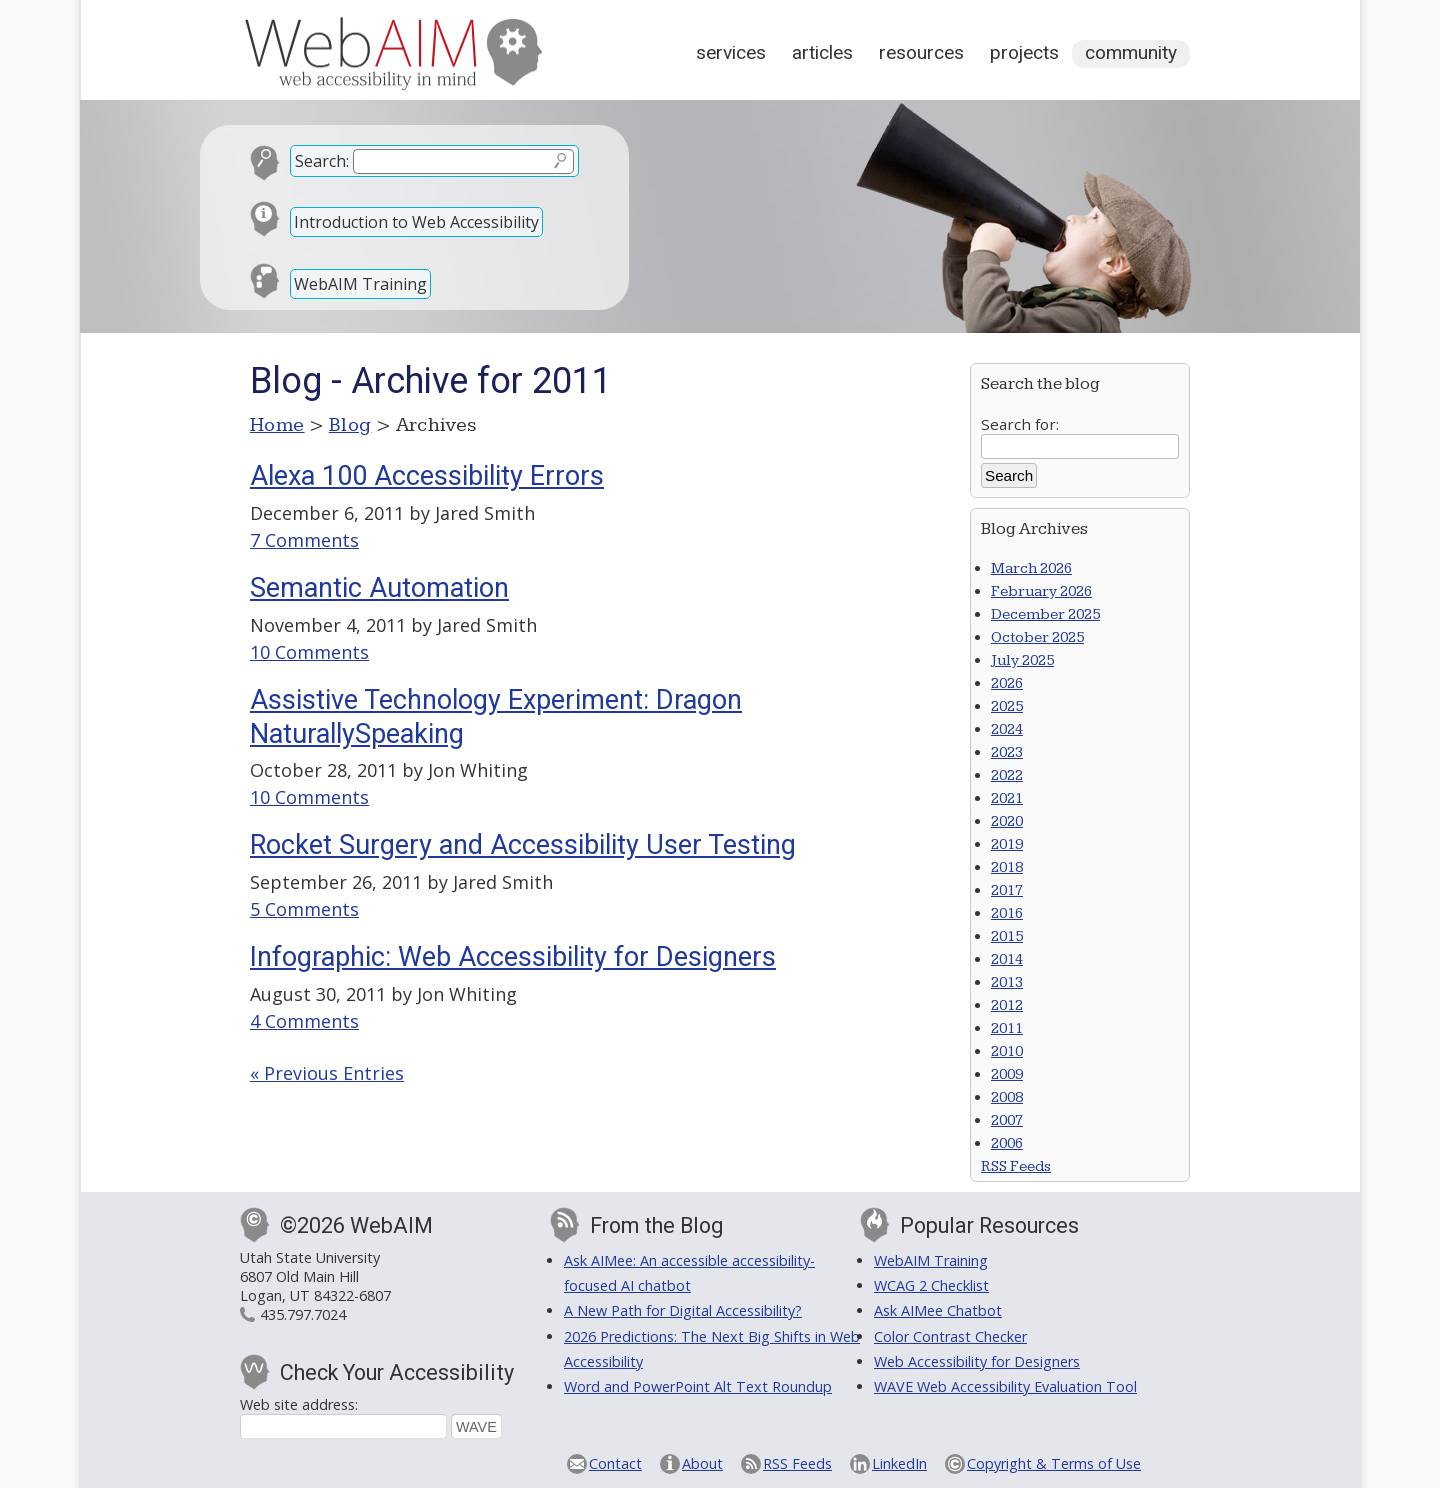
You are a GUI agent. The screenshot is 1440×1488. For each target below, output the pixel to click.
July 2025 (1022, 660)
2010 (1007, 1051)
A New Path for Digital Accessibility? (683, 1310)
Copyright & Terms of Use (1054, 1463)
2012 (1007, 1005)
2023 (1007, 752)
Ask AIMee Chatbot (938, 1310)
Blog (350, 425)
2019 (1007, 844)
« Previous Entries (327, 1073)
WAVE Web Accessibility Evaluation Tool (1005, 1386)
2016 (1007, 913)
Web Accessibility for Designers (977, 1361)
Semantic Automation (379, 588)
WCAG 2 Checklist (931, 1285)
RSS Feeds (1016, 1166)
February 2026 (1041, 591)
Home (277, 425)
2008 (1007, 1097)
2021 (1007, 798)
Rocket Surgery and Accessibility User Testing (523, 845)
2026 (1007, 683)
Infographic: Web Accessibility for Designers (513, 957)
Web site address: (299, 1404)
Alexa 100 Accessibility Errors (427, 476)
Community (1131, 52)
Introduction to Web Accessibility (416, 222)
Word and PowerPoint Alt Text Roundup (698, 1386)
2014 (1007, 959)
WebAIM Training (360, 284)
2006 (1007, 1143)
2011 (1007, 1028)
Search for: (1020, 424)
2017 (1007, 890)
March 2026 (1031, 568)
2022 (1007, 775)
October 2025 (1037, 637)
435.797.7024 (303, 1314)
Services (731, 52)
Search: (322, 161)
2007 (1007, 1120)
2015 (1007, 936)
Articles (822, 52)
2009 (1007, 1074)
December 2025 (1045, 614)
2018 (1007, 867)
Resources (921, 52)
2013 (1007, 982)
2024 (1007, 729)
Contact (615, 1463)
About (702, 1463)
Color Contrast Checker (950, 1336)
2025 (1007, 706)
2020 (1007, 821)
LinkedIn (899, 1463)
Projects (1024, 52)
